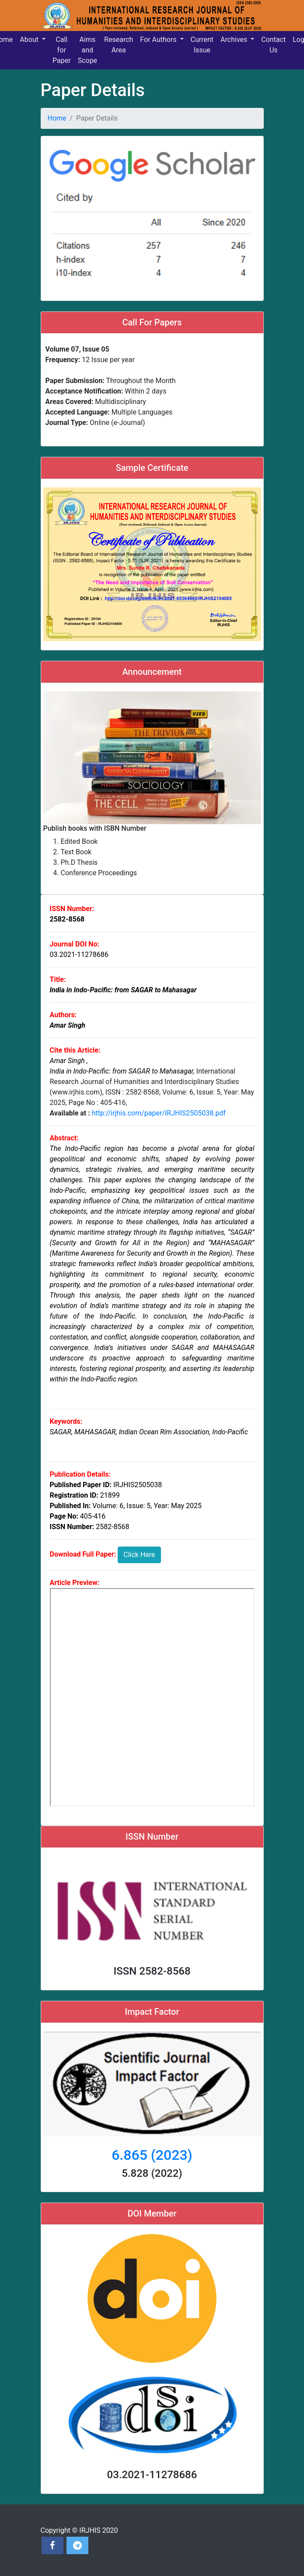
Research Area (118, 44)
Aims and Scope (87, 50)
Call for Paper (61, 50)
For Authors (159, 39)
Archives (234, 39)
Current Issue (202, 44)
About (30, 39)
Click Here (139, 1554)
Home (57, 118)
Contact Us (273, 44)
